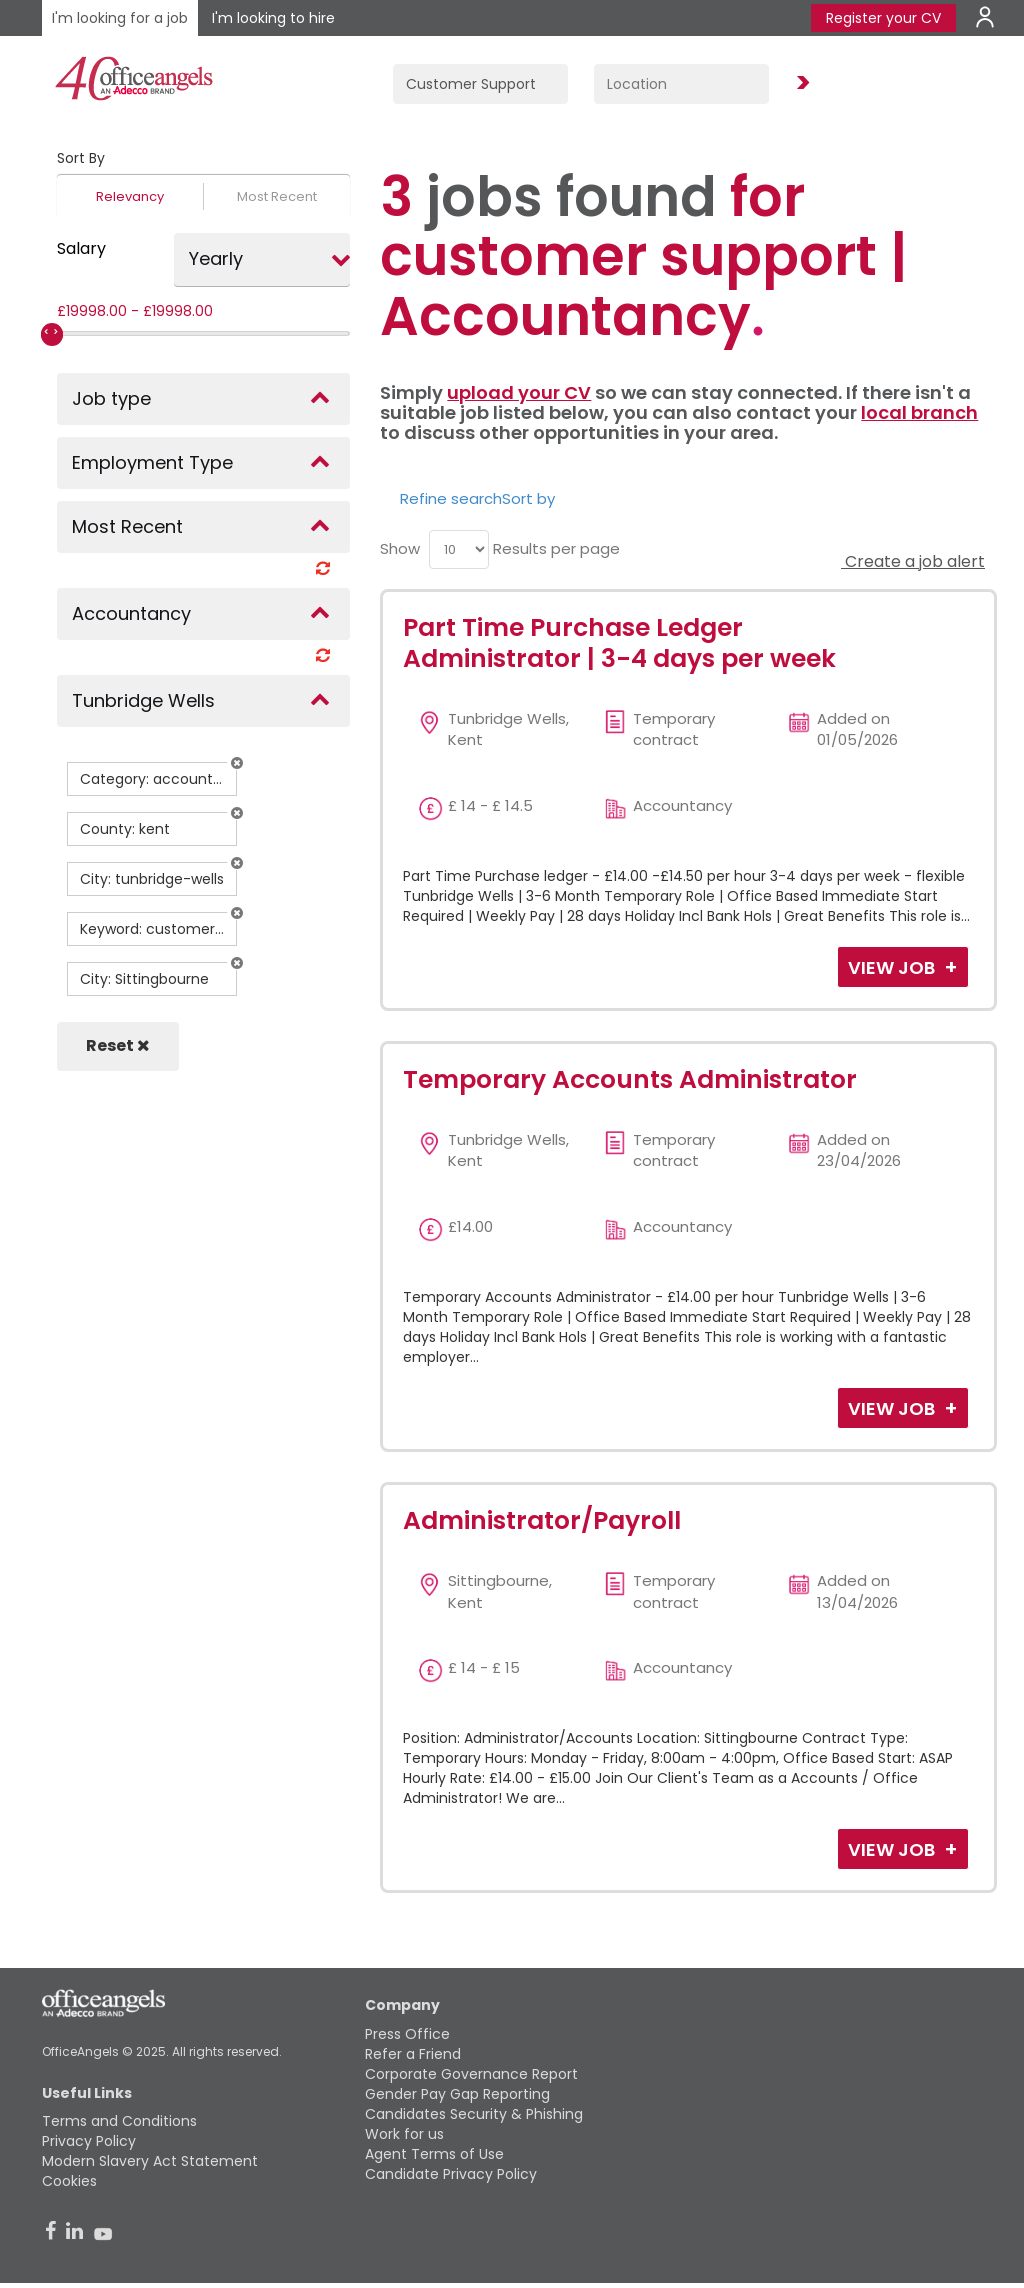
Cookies (69, 2181)
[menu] (459, 549)
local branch (919, 412)
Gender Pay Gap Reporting (457, 2094)
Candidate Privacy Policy (451, 2174)
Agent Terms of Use (434, 2154)
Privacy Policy (89, 2141)
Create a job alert (913, 561)
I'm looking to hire (273, 18)
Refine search (451, 498)
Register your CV (883, 18)
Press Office (407, 2034)
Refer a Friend (413, 2054)
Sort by (528, 498)
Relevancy (130, 196)
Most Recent (277, 196)
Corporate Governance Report (471, 2074)
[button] (237, 763)
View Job (893, 967)
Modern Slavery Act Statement (150, 2161)
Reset (118, 1045)
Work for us (404, 2134)
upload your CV (519, 392)
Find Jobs (800, 83)
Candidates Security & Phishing (474, 2114)
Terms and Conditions (119, 2121)
